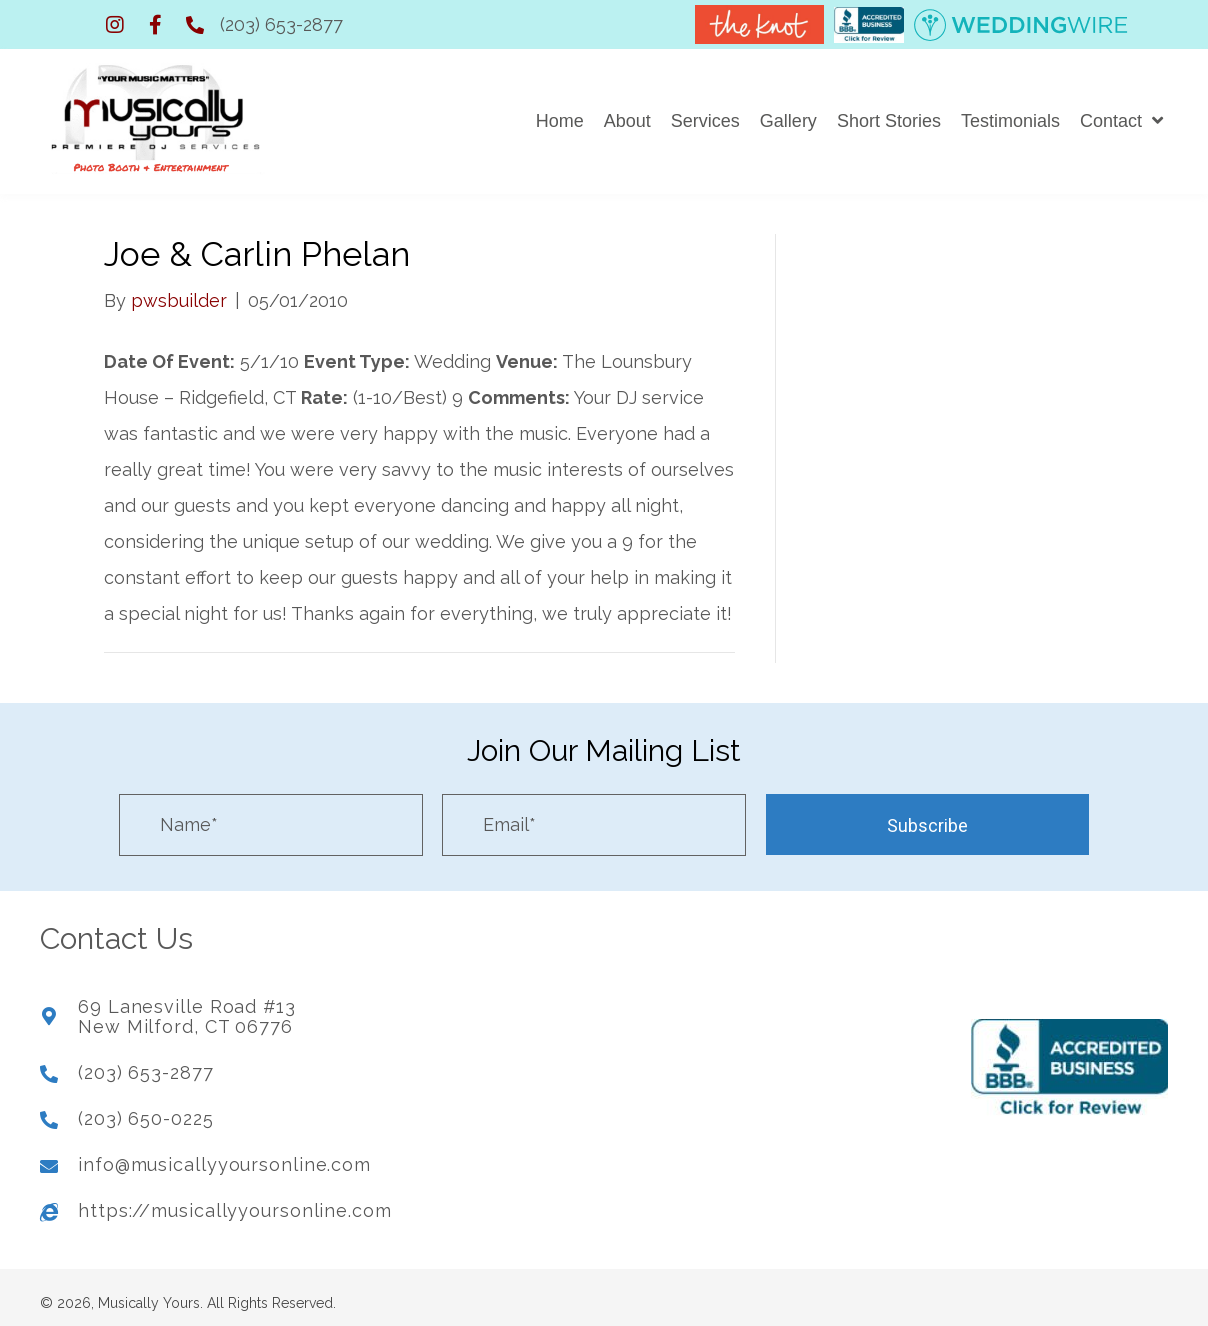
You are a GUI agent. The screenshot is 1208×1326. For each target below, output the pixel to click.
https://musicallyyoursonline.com (235, 1203)
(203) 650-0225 (146, 1111)
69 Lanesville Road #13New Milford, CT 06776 (187, 1010)
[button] (115, 25)
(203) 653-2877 (281, 24)
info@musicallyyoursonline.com (224, 1157)
